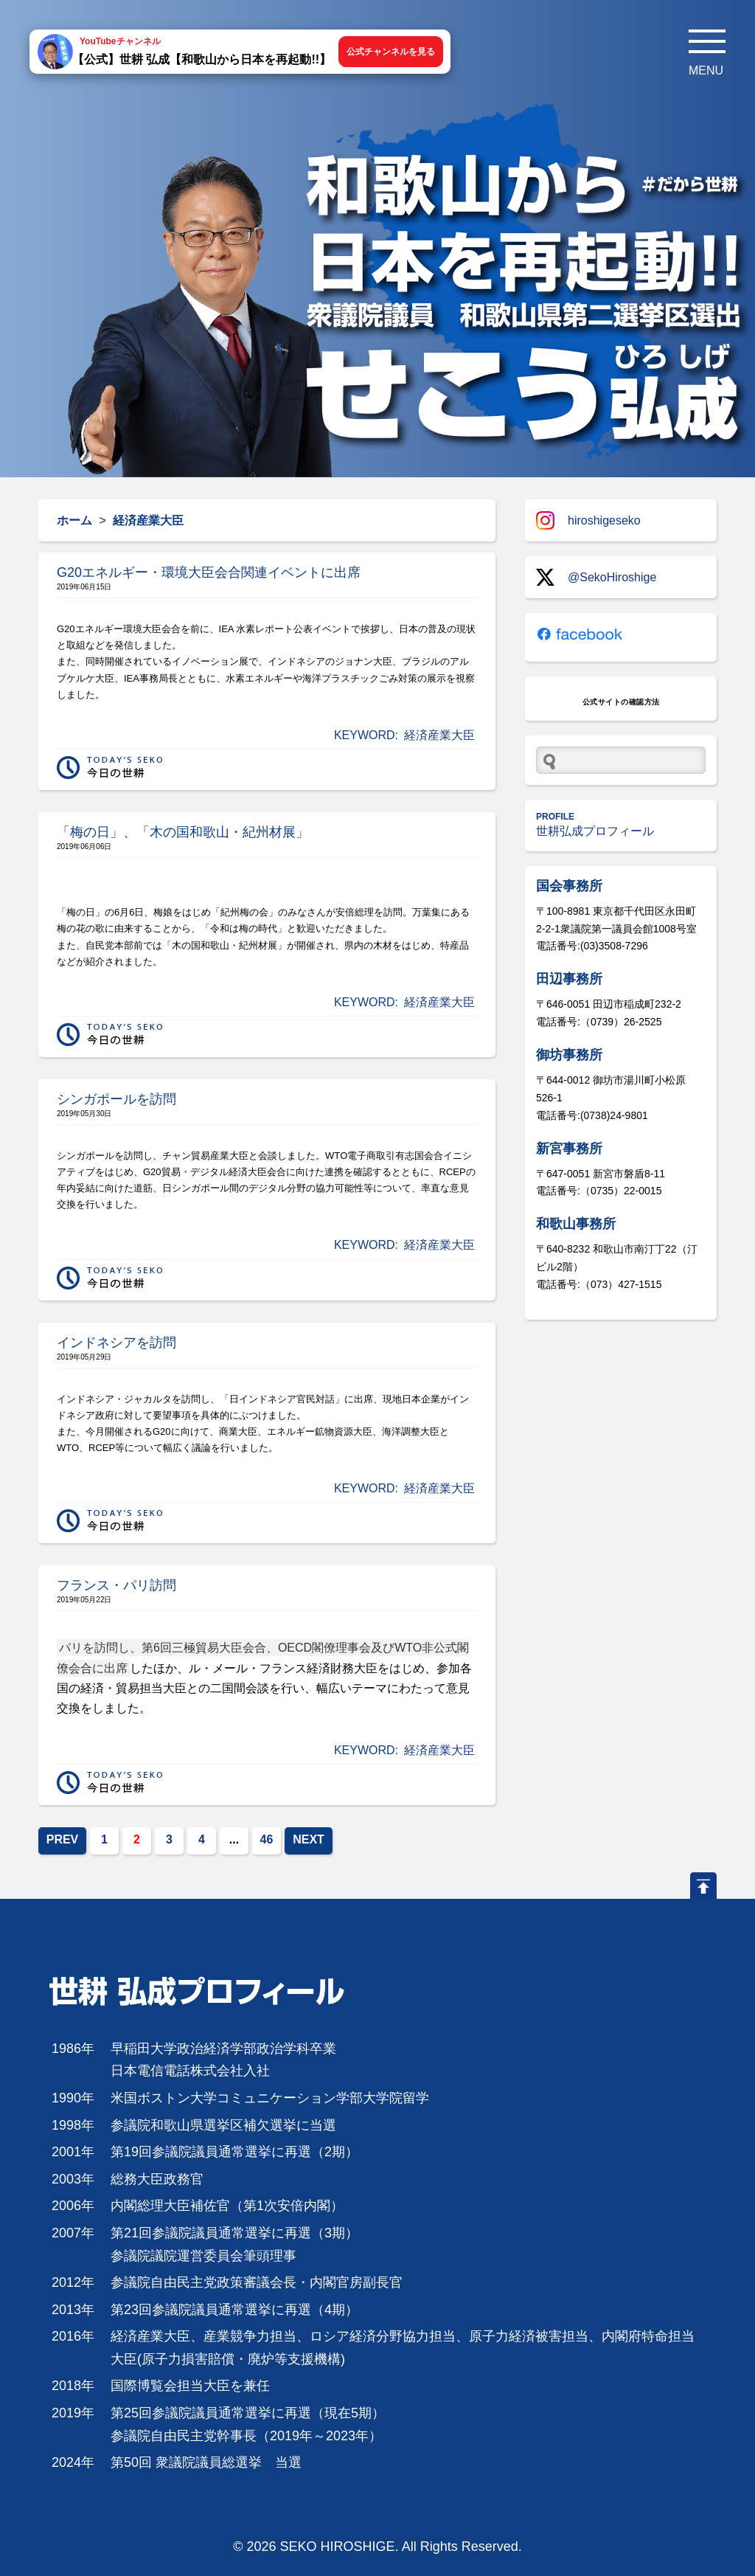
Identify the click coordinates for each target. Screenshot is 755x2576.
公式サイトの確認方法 (621, 702)
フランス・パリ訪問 (116, 1585)
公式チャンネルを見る (391, 51)
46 (267, 1839)
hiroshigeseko (588, 520)
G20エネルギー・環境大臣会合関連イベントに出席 (209, 572)
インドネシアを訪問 (116, 1342)
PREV (62, 1839)
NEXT (308, 1839)
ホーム (74, 520)
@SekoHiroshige (596, 577)
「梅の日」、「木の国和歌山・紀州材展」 (183, 832)
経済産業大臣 (439, 735)
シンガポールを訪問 (116, 1099)
